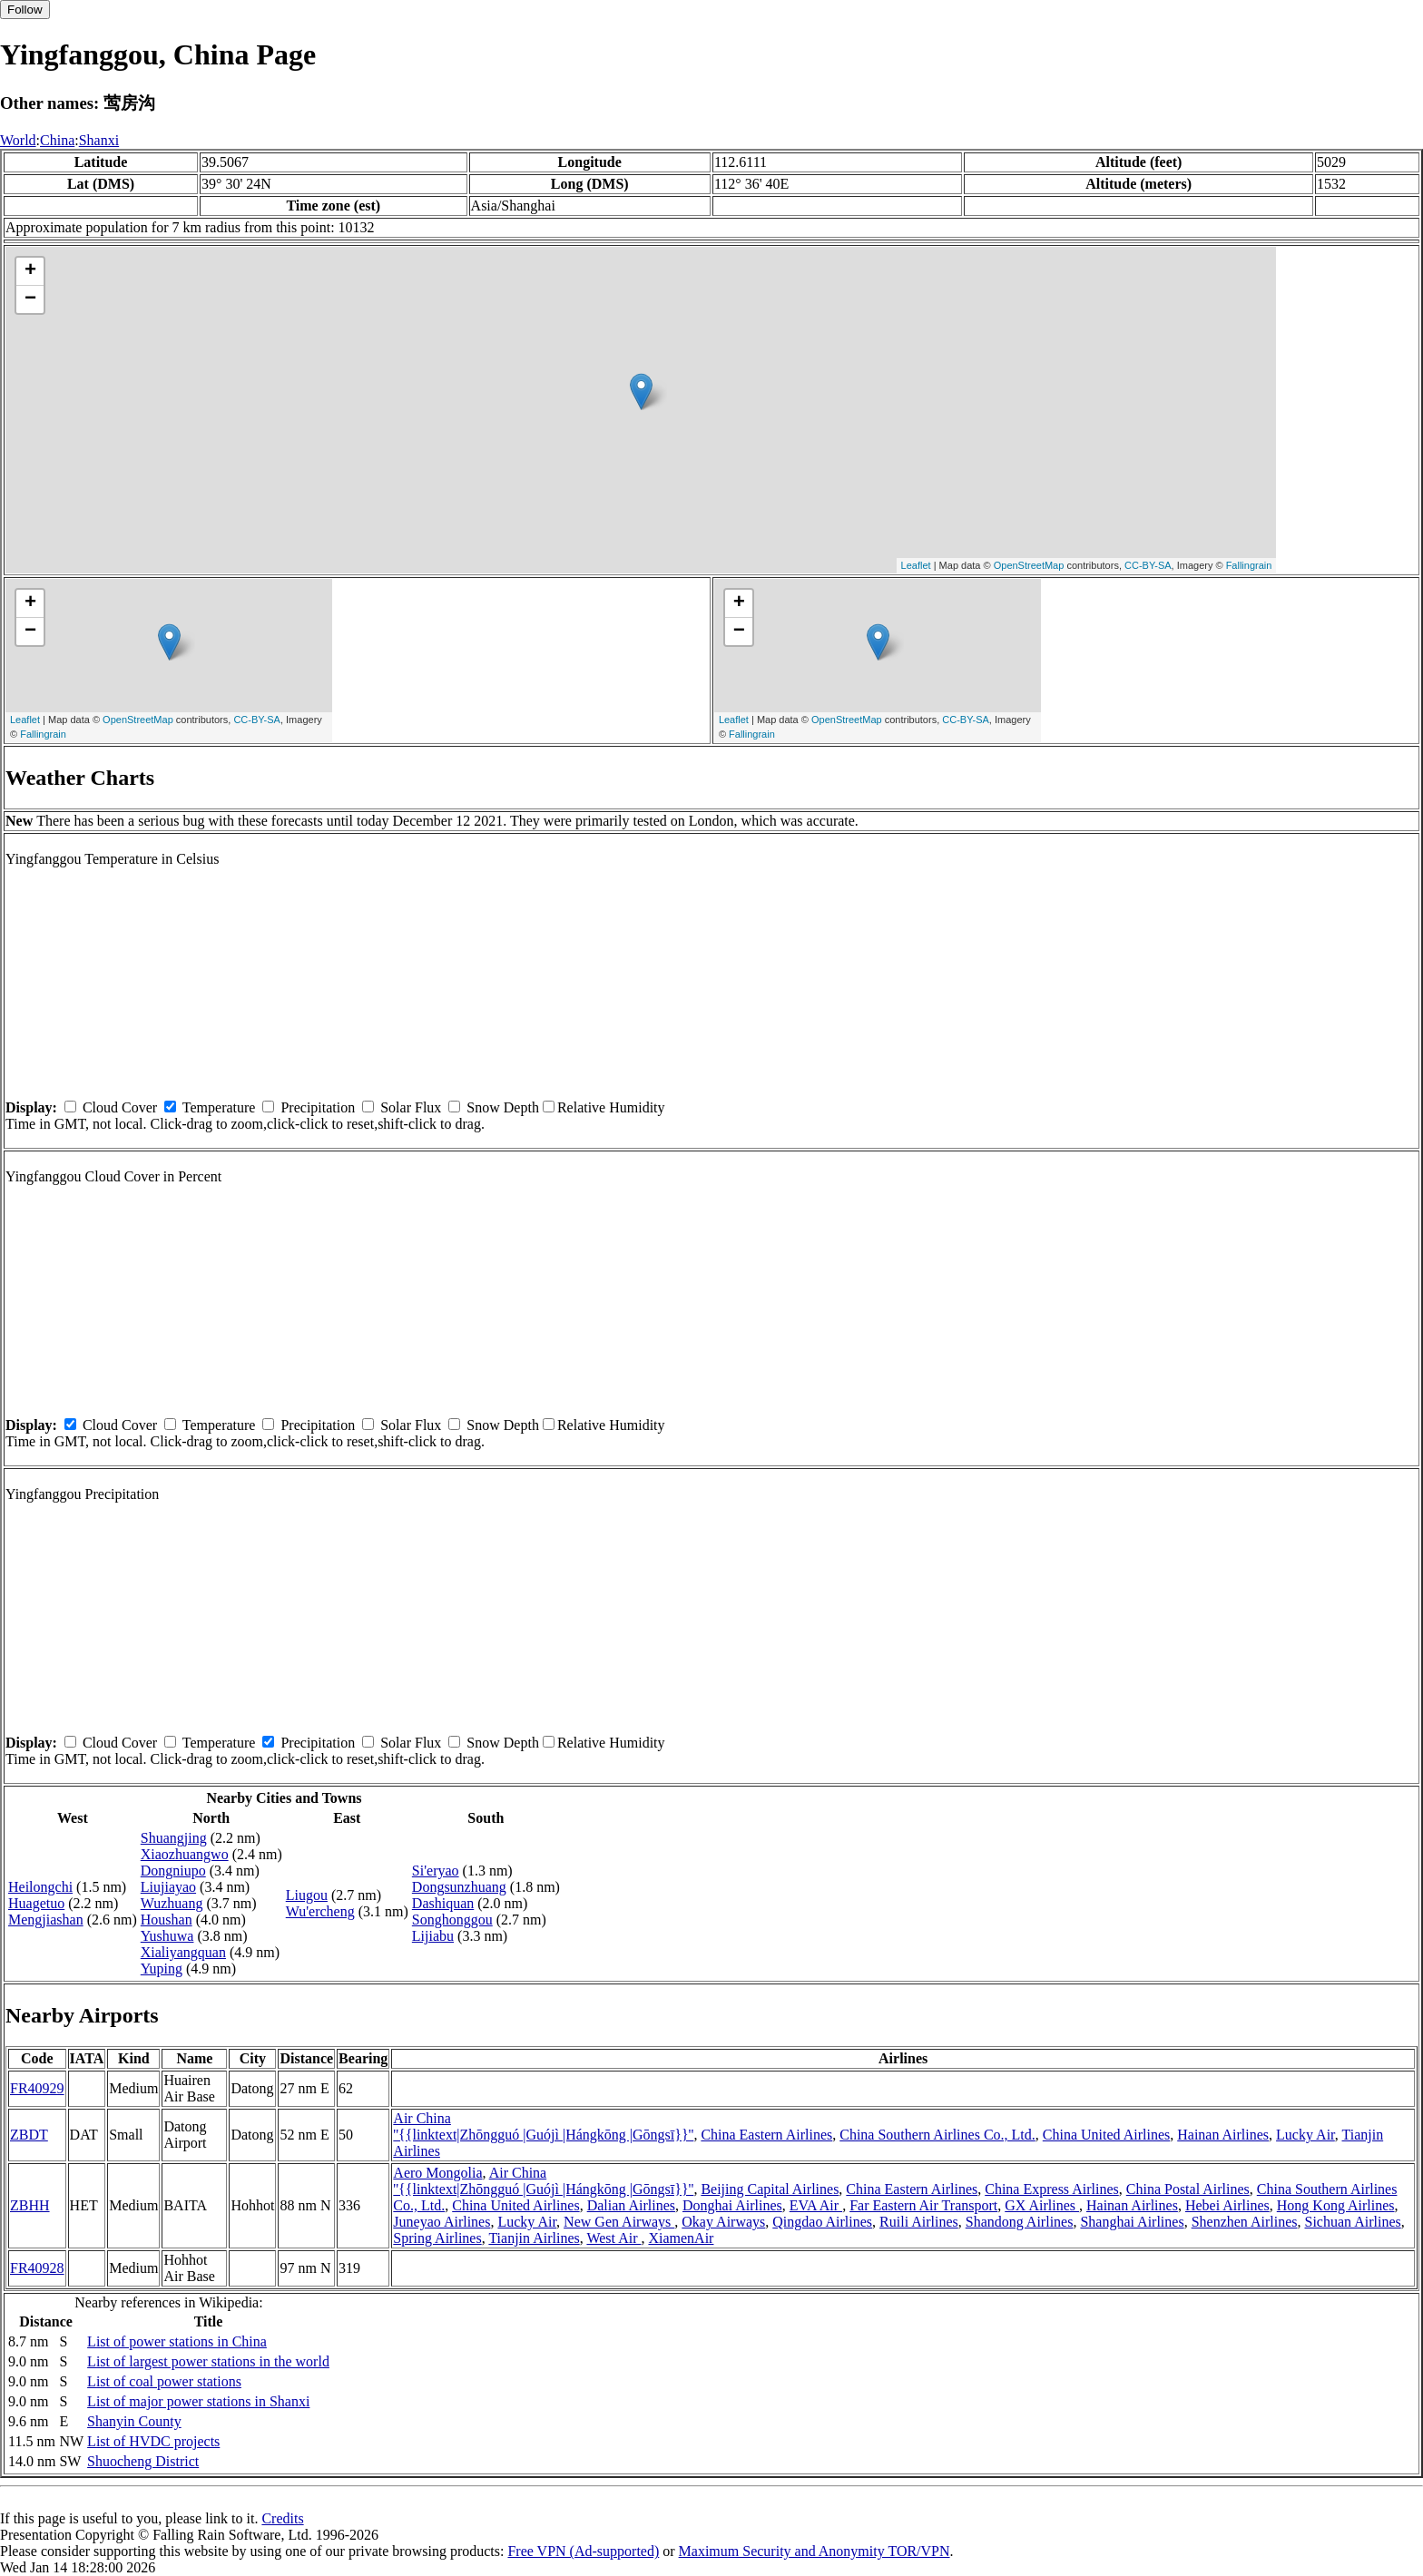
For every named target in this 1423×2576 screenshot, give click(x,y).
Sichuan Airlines (1353, 2221)
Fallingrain (1249, 565)
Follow (25, 9)
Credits (282, 2518)
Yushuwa (167, 1936)
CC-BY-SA (1148, 565)
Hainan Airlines (1223, 2134)
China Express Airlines (1052, 2189)
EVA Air (816, 2205)
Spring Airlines (437, 2238)
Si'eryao (435, 1870)
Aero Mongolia (437, 2172)
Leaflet (916, 565)
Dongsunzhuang (459, 1887)
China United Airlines (1106, 2134)
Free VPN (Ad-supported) (583, 2551)
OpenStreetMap (1029, 565)
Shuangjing (174, 1838)
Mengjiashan (45, 1919)
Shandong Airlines (1020, 2221)
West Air (613, 2238)
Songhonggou (452, 1919)
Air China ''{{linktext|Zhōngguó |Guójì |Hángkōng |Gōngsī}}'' (543, 2126)
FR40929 (37, 2088)
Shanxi (99, 140)
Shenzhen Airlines (1245, 2221)
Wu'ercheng (320, 1911)
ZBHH (30, 2205)
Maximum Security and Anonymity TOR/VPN (814, 2551)
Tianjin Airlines (533, 2238)
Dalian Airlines (631, 2205)
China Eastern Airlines (766, 2134)
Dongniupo (173, 1870)
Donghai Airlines (732, 2205)
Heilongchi (40, 1887)
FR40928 (37, 2268)
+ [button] (30, 271)
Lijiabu (433, 1936)
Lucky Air (1305, 2134)
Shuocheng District (143, 2461)
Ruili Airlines (918, 2221)
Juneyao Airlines (441, 2221)
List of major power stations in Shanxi (198, 2401)
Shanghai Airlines (1131, 2221)
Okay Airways (723, 2221)
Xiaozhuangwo (185, 1854)
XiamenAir (680, 2238)
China (57, 140)
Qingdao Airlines (822, 2221)
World (18, 140)
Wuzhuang (172, 1903)
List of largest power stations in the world (208, 2361)
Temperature (219, 1107)
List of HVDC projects (153, 2441)
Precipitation (317, 1107)
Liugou (307, 1895)
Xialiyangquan (183, 1952)
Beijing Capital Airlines (770, 2189)
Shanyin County (134, 2421)
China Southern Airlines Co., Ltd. (937, 2134)
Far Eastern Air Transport (923, 2205)
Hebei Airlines (1227, 2205)
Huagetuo (36, 1903)
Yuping (161, 1968)
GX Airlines (1042, 2205)
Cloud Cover (120, 1107)
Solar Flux (410, 1107)
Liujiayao (168, 1887)
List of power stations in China (177, 2341)
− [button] (30, 299)
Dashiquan (443, 1903)
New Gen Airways (619, 2221)
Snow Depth (502, 1107)
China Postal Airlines (1188, 2189)
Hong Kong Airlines (1336, 2205)
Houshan (166, 1919)
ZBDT (29, 2134)
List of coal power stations (164, 2381)
